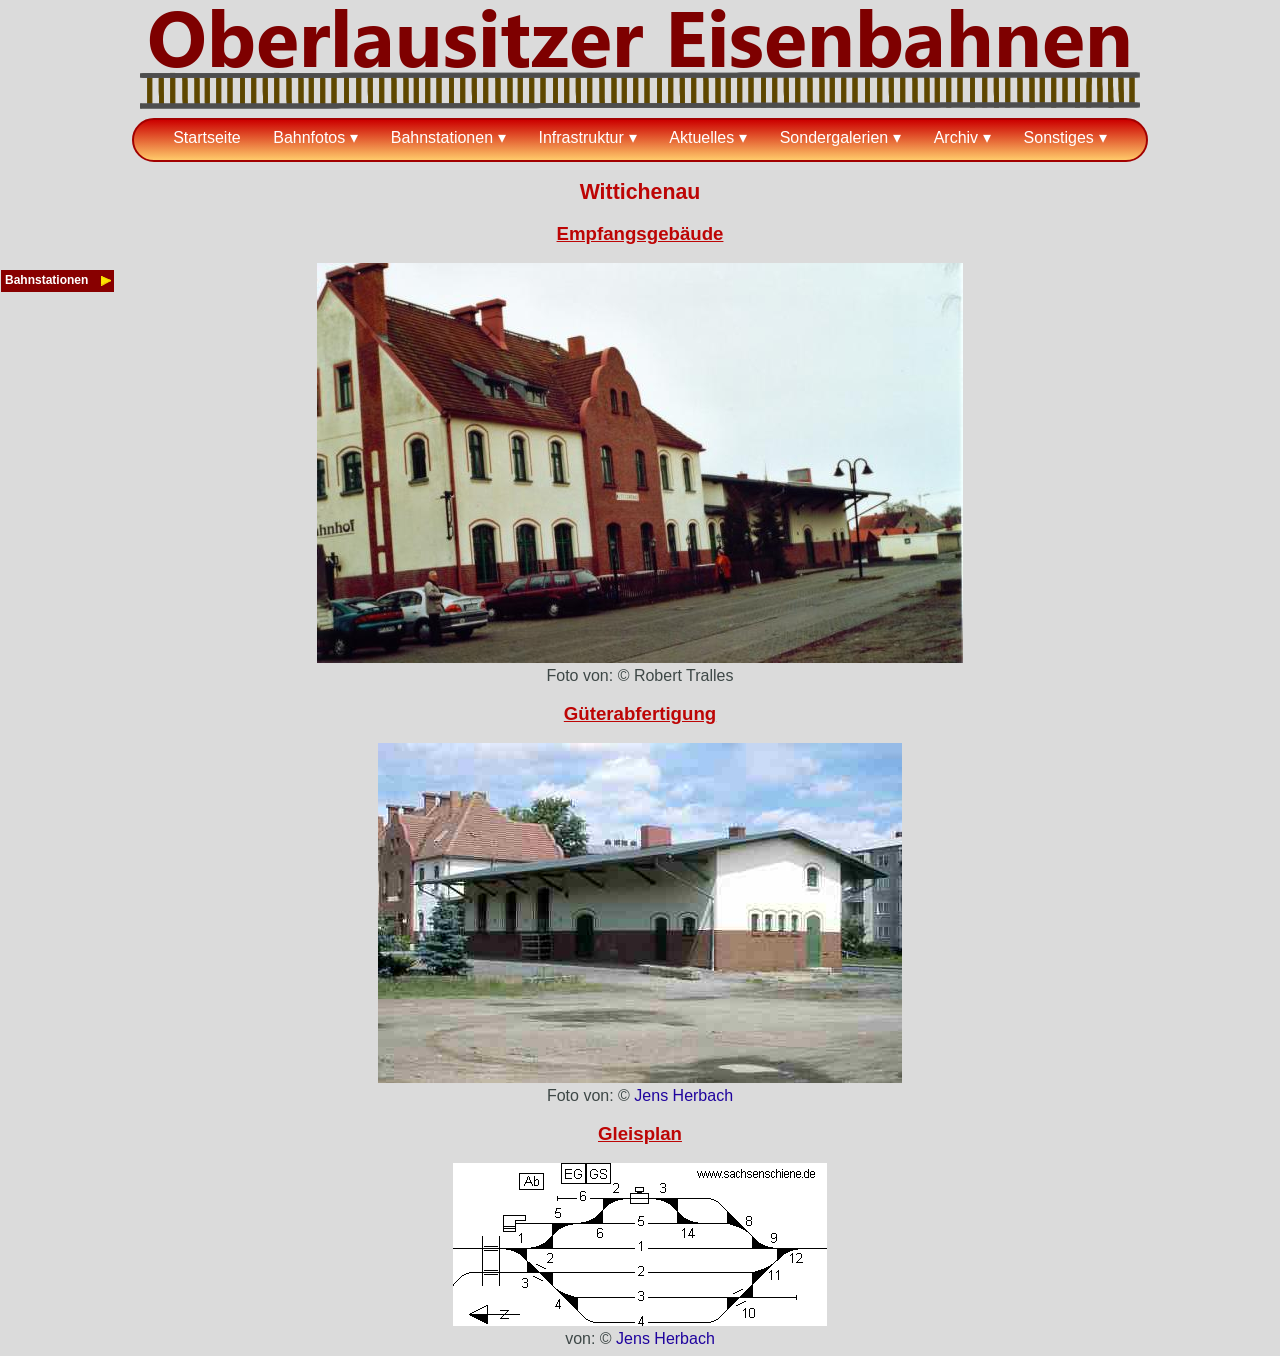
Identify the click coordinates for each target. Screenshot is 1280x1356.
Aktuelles (701, 137)
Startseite (207, 137)
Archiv (956, 137)
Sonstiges (1059, 137)
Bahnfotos (309, 137)
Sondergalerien (834, 137)
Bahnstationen (442, 137)
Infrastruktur (580, 137)
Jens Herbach (683, 1095)
